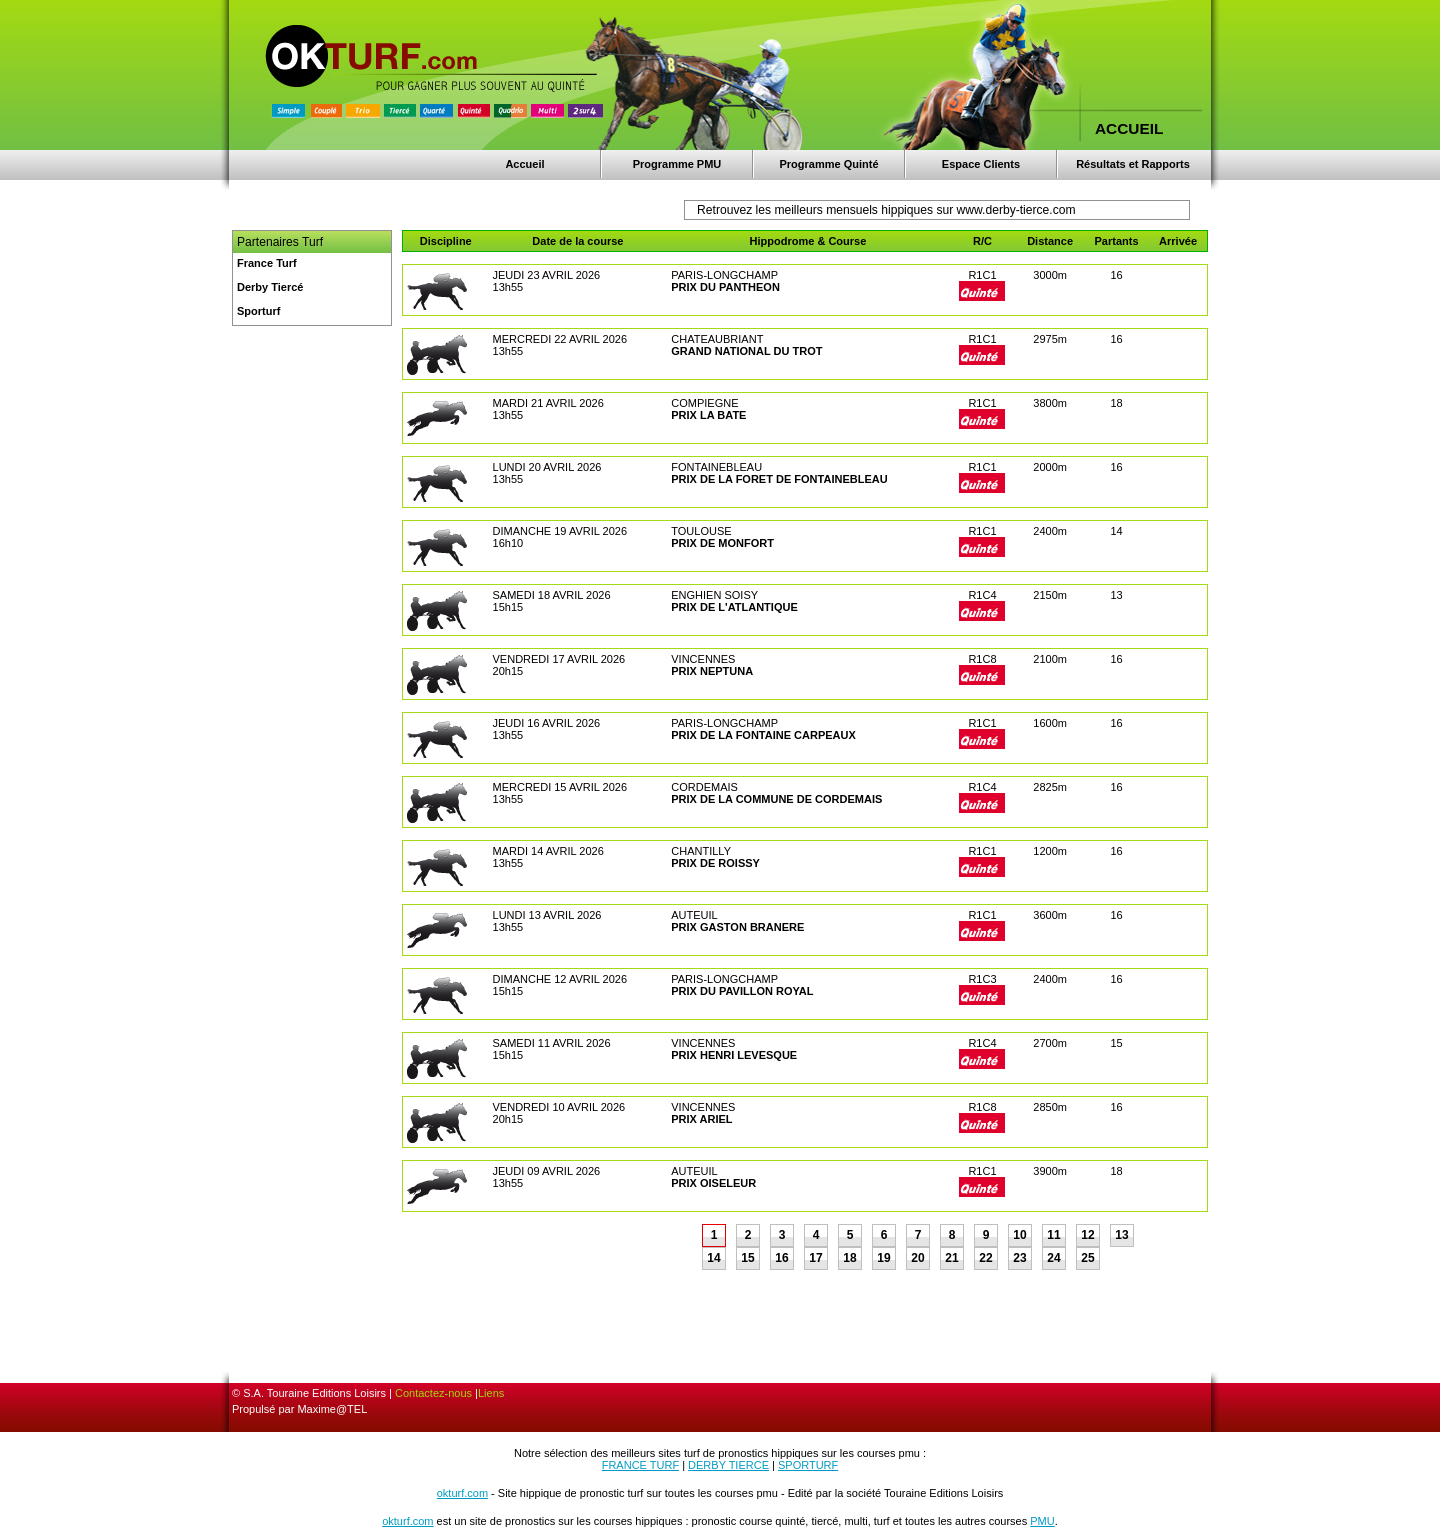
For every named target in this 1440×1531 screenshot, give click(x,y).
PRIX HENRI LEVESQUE (734, 1055)
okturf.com (462, 1493)
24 (1053, 1258)
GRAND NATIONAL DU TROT (746, 351)
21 (951, 1258)
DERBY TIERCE (728, 1465)
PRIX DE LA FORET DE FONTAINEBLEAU (779, 479)
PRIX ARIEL (701, 1119)
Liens (491, 1393)
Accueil (524, 164)
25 (1087, 1258)
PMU (1042, 1521)
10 (1019, 1235)
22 (985, 1258)
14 (713, 1258)
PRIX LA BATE (708, 415)
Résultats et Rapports (1133, 164)
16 (781, 1258)
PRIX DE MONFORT (722, 543)
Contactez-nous (433, 1393)
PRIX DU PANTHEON (725, 287)
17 (815, 1258)
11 (1053, 1235)
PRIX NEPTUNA (712, 671)
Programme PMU (677, 164)
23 (1019, 1258)
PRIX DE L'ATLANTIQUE (734, 607)
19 (883, 1258)
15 (747, 1258)
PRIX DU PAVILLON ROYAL (742, 991)
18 (849, 1258)
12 (1087, 1235)
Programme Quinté (828, 164)
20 (917, 1258)
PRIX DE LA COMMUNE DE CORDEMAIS (776, 799)
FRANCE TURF (640, 1465)
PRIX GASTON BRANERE (737, 927)
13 (1121, 1235)
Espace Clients (981, 164)
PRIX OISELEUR (713, 1183)
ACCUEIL (1129, 128)
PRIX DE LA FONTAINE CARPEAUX (763, 735)
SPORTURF (808, 1465)
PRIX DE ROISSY (715, 863)
